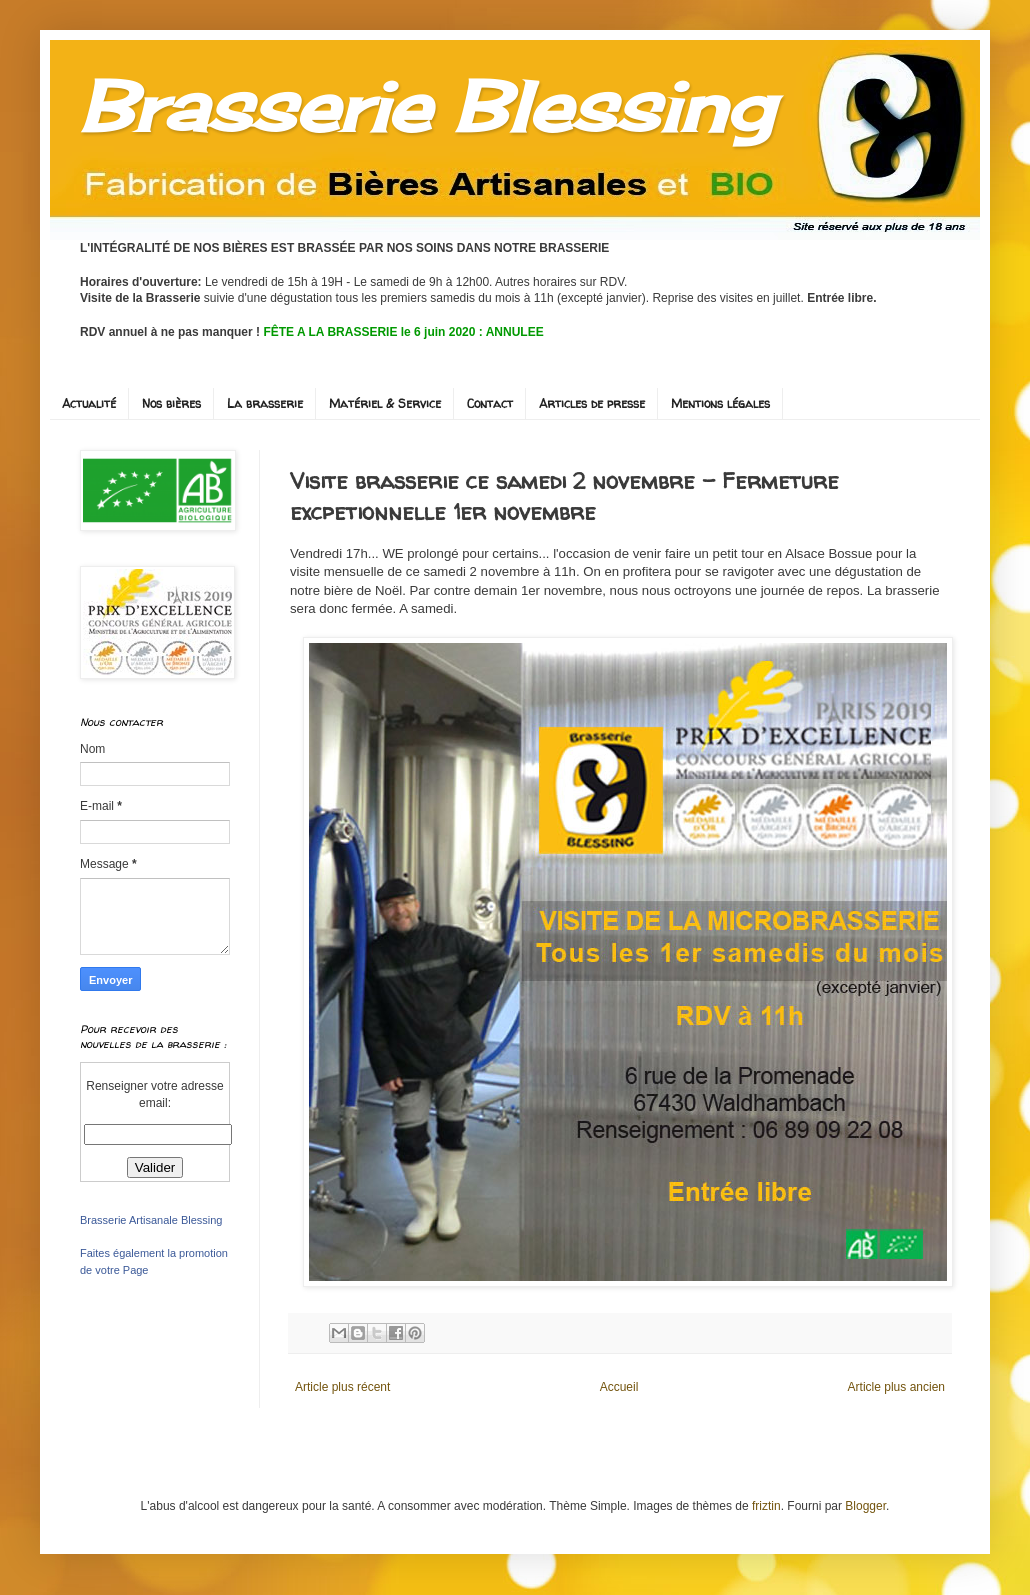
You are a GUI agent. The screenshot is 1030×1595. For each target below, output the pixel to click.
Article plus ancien (896, 1387)
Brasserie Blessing (426, 106)
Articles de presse (592, 403)
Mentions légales (720, 403)
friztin (766, 1506)
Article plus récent (342, 1387)
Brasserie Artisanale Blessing (151, 1220)
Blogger (865, 1506)
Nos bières (171, 403)
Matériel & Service (385, 403)
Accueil (619, 1387)
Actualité (89, 403)
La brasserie (265, 403)
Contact (490, 403)
